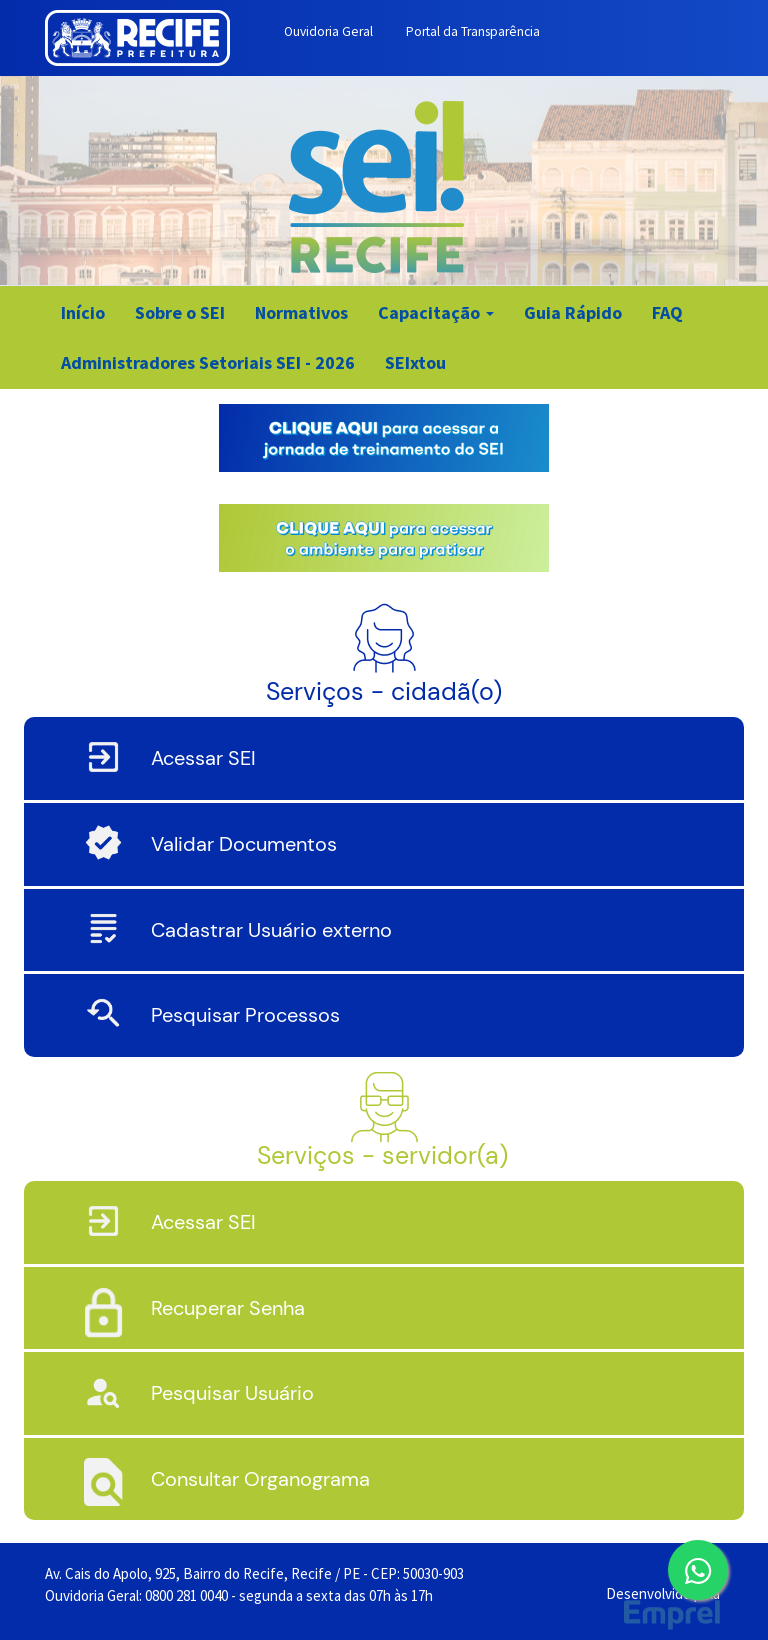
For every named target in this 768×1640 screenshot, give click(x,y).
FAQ (667, 312)
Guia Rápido (573, 312)
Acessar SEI (203, 758)
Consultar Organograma (260, 1479)
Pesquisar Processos (245, 1015)
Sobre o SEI (180, 312)
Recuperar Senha (228, 1308)
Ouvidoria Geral (328, 31)
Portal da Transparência (473, 31)
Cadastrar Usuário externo (271, 930)
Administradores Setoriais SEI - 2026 (208, 362)
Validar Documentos (244, 844)
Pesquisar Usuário (232, 1393)
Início (83, 312)
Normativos (301, 312)
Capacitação (436, 312)
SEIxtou (415, 362)
